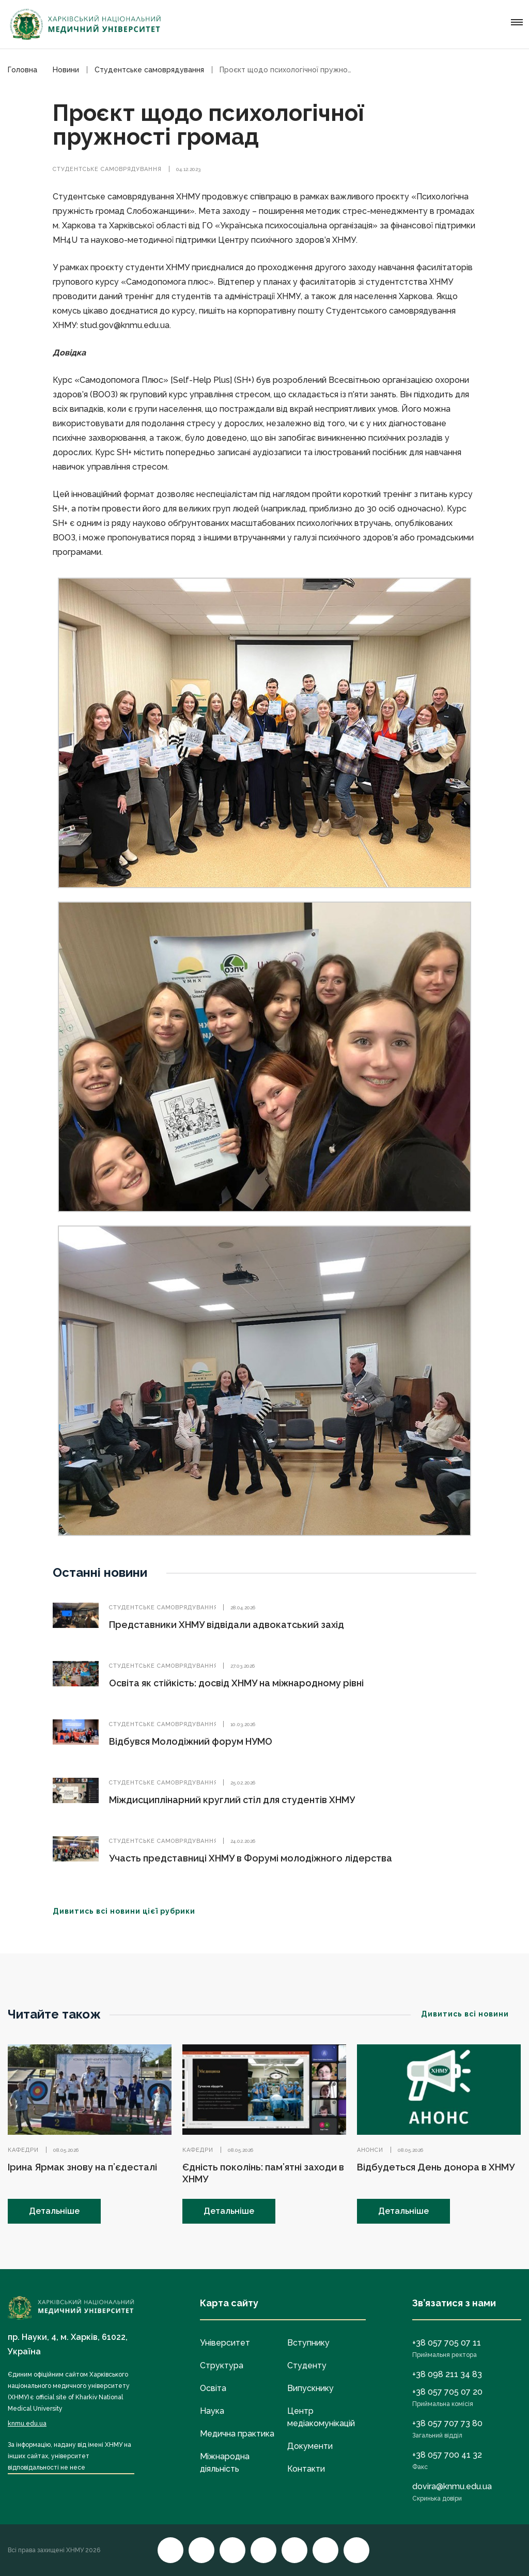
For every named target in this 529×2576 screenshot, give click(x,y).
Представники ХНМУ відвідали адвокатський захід (226, 1624)
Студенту (306, 2365)
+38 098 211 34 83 (447, 2374)
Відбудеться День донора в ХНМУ (436, 2167)
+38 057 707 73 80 (447, 2423)
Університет (225, 2343)
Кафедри (23, 2150)
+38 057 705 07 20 (447, 2392)
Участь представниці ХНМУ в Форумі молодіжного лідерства (250, 1858)
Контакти (306, 2469)
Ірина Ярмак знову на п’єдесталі (82, 2167)
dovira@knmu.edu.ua (452, 2486)
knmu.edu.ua (27, 2423)
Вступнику (308, 2343)
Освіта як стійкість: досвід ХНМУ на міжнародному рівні (236, 1683)
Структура (221, 2365)
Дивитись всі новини (471, 2014)
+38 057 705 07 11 (446, 2343)
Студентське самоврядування (107, 169)
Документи (310, 2446)
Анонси (370, 2150)
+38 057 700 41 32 (447, 2455)
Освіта (213, 2388)
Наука (212, 2411)
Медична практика (237, 2434)
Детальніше (54, 2211)
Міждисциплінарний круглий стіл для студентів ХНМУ (232, 1799)
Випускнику (310, 2388)
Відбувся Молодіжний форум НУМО (190, 1741)
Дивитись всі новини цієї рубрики (130, 1911)
